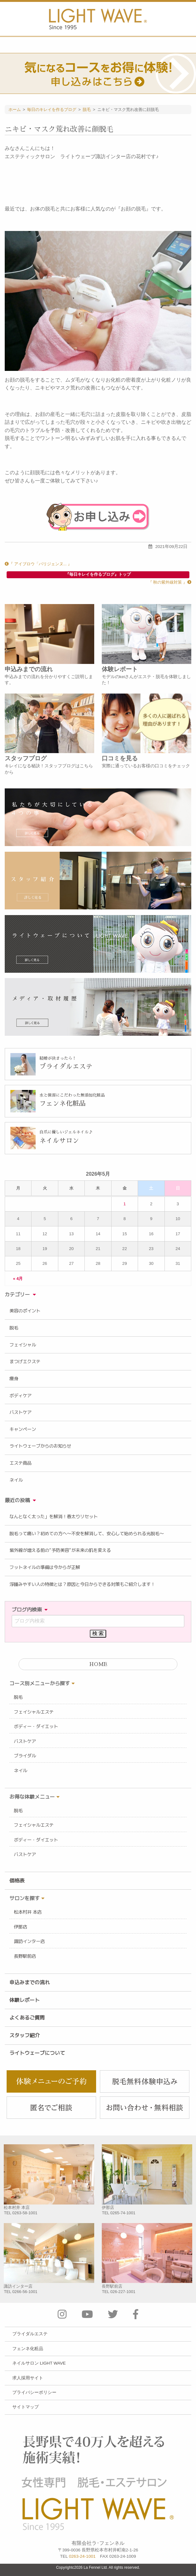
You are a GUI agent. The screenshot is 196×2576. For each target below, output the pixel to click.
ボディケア (20, 1395)
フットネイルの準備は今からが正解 (44, 1567)
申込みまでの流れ (29, 1982)
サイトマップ (25, 2407)
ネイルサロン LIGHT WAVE (39, 2363)
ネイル (16, 1480)
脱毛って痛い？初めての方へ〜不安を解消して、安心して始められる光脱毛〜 (86, 1533)
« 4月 (18, 1278)
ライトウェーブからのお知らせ (40, 1446)
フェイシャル (22, 1345)
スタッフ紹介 (24, 2035)
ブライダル (25, 1756)
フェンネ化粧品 (27, 2348)
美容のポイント (24, 1311)
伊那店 (20, 1927)
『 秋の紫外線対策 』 (169, 582)
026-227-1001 (122, 2291)
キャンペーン (22, 1429)
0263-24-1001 (82, 2556)
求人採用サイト (27, 2378)
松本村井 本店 (28, 1912)
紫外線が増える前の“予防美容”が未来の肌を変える (60, 1550)
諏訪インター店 (29, 1941)
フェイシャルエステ (34, 1712)
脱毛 (13, 1328)
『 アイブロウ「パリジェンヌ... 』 (38, 564)
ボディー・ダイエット (36, 1726)
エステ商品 (20, 1463)
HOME (98, 1664)
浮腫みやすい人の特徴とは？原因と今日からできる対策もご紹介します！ (82, 1584)
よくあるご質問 (27, 2017)
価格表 (17, 1880)
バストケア (20, 1412)
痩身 (13, 1378)
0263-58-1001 (24, 2212)
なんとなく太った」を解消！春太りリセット (53, 1516)
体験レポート (24, 2000)
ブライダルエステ (30, 2333)
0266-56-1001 (24, 2291)
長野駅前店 (25, 1956)
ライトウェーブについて (37, 2052)
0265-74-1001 (122, 2212)
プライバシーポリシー (34, 2392)
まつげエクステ (24, 1361)
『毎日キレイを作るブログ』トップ (98, 574)
